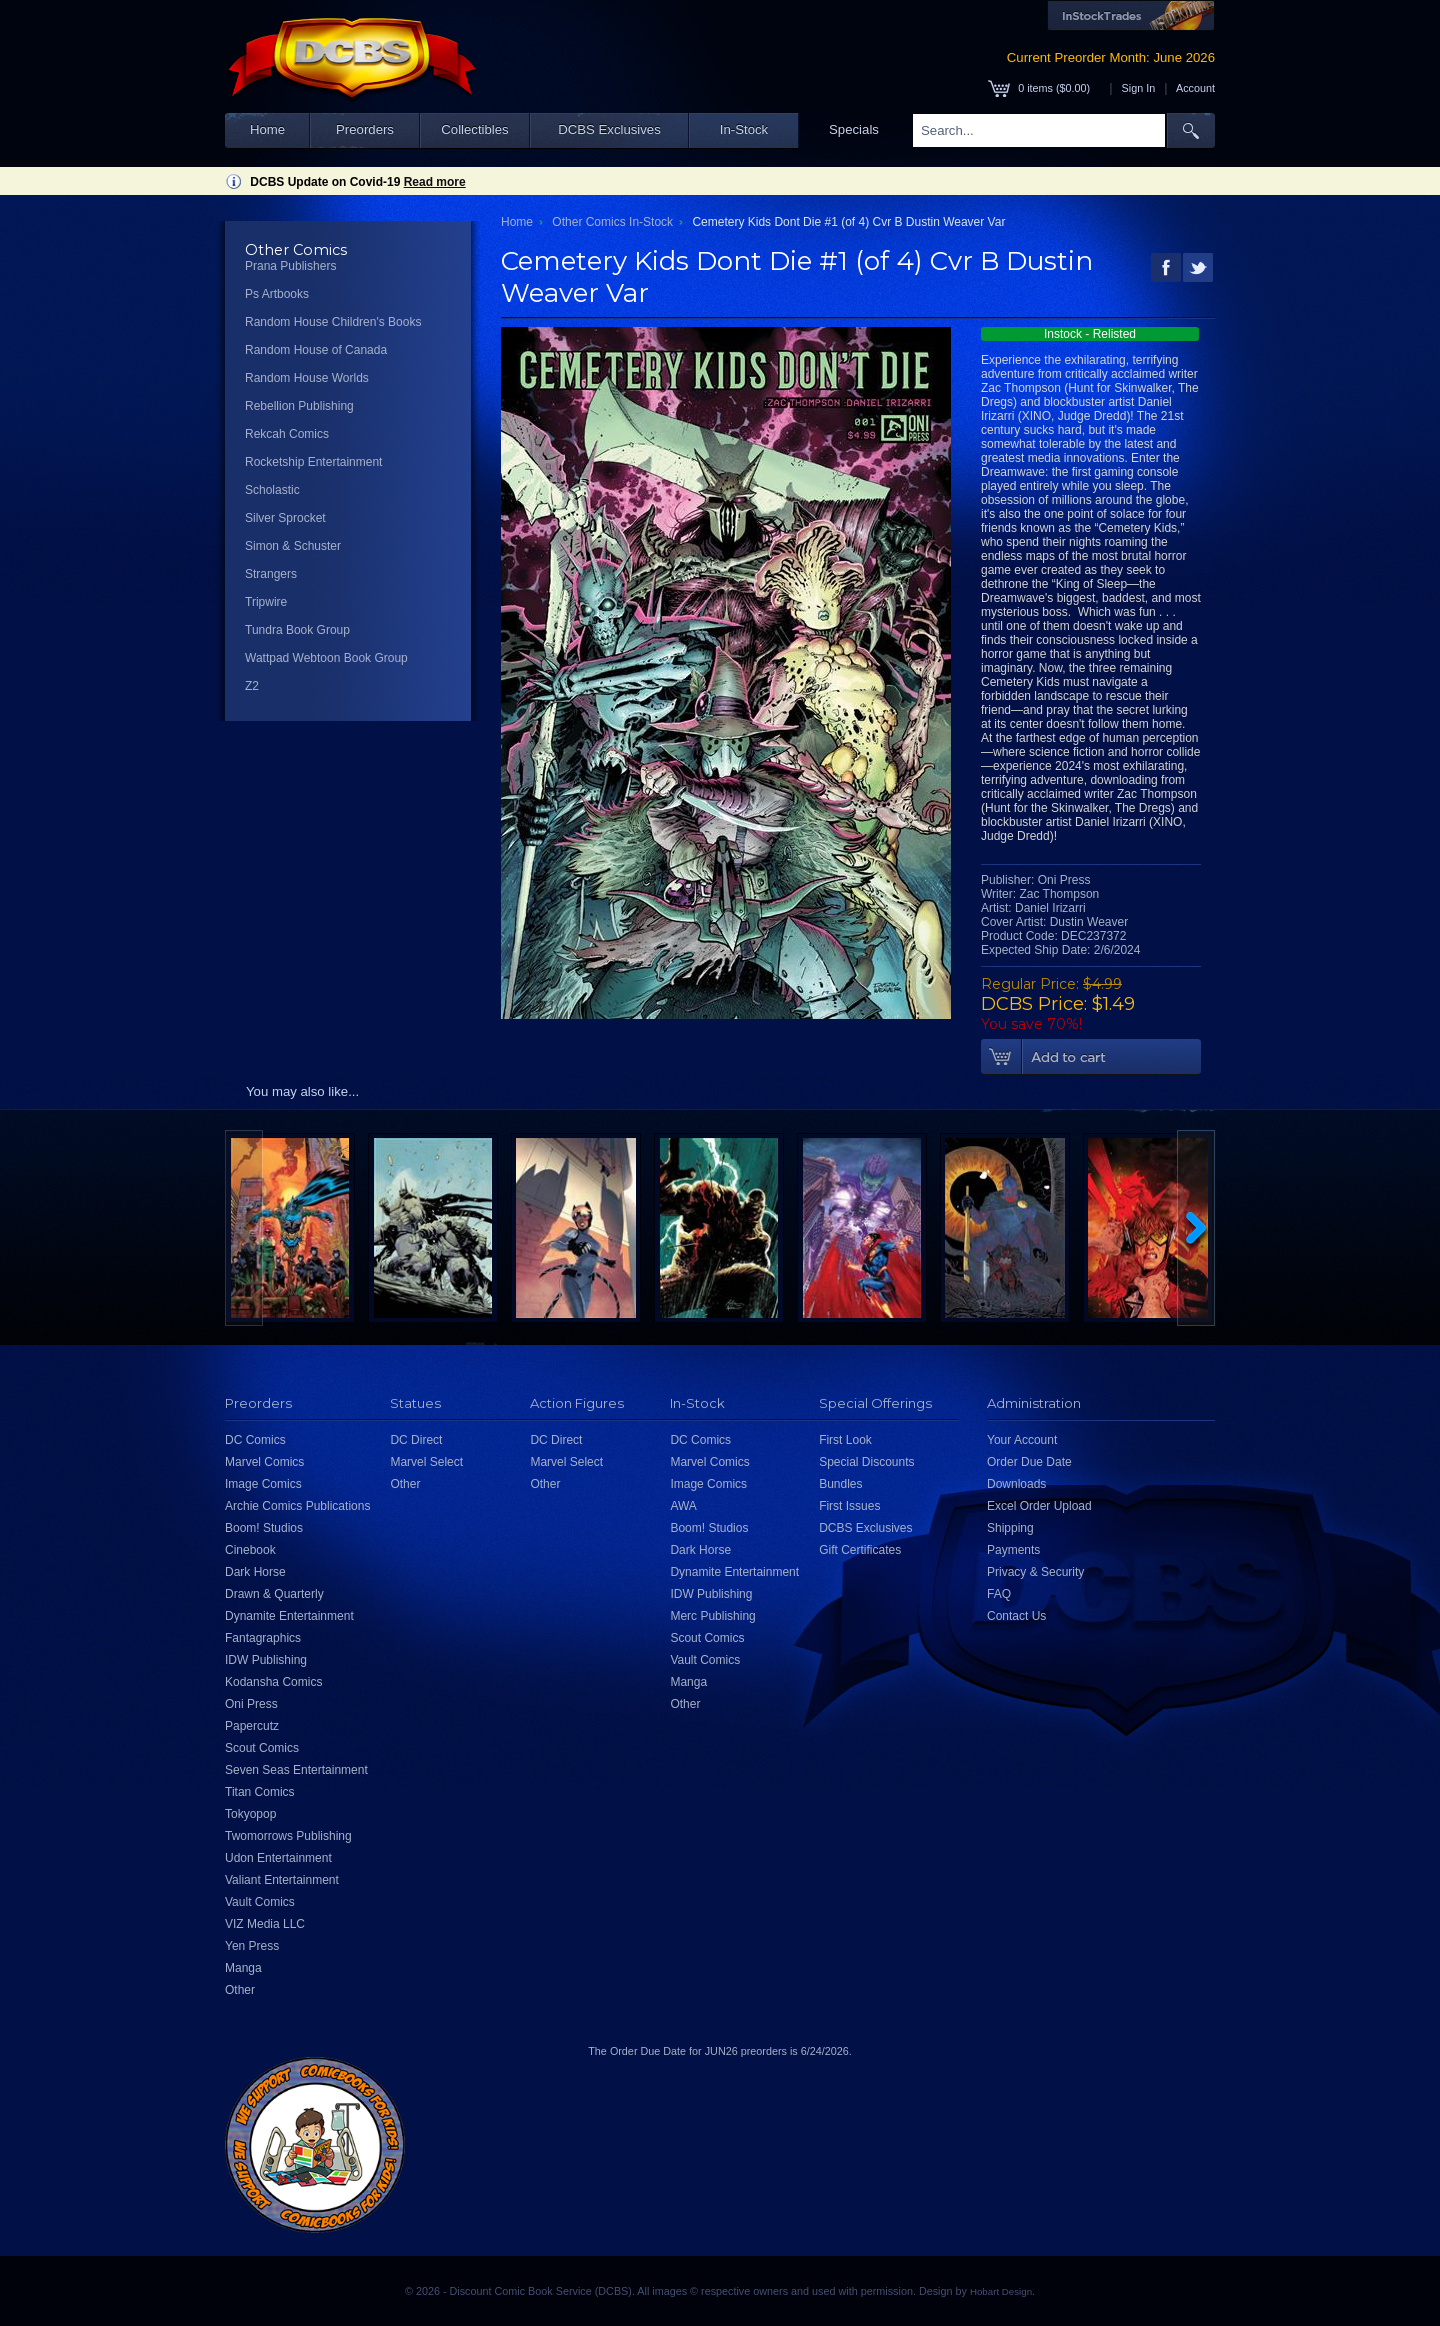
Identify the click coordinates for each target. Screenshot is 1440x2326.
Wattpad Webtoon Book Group (326, 658)
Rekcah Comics (287, 434)
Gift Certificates (860, 1550)
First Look (845, 1440)
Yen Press (252, 1946)
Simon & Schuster (293, 546)
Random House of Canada (316, 350)
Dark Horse (255, 1572)
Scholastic (272, 490)
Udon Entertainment (278, 1858)
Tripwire (266, 602)
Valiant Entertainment (282, 1880)
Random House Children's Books (333, 322)
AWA (683, 1506)
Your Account (1022, 1440)
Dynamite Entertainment (289, 1616)
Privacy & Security (1035, 1572)
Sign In (1139, 88)
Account (1195, 88)
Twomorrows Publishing (288, 1836)
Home (267, 129)
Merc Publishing (712, 1616)
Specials (854, 129)
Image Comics (263, 1484)
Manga (243, 1968)
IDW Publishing (266, 1660)
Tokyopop (250, 1814)
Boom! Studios (264, 1528)
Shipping (1010, 1528)
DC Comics (255, 1440)
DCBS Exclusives (609, 129)
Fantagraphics (263, 1638)
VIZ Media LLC (265, 1924)
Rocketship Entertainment (313, 462)
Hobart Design (1001, 2291)
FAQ (999, 1594)
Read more (435, 182)
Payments (1013, 1550)
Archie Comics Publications (297, 1506)
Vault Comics (260, 1902)
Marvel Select (426, 1462)
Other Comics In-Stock (612, 222)
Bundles (840, 1484)
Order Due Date (1029, 1462)
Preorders (365, 129)
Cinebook (250, 1550)
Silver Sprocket (285, 518)
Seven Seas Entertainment (296, 1770)
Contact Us (1016, 1616)
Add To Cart (1091, 1057)
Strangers (271, 574)
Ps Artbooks (277, 294)
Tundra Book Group (297, 630)
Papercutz (252, 1726)
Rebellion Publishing (299, 406)
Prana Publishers (290, 266)
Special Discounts (866, 1462)
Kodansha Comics (273, 1682)
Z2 (252, 686)
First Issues (849, 1506)
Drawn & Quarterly (274, 1594)
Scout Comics (262, 1748)
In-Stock (744, 129)
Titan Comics (260, 1792)
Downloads (1016, 1484)
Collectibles (474, 129)
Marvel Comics (264, 1462)
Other (240, 1990)
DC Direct (416, 1440)
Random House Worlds (307, 378)
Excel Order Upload (1039, 1506)
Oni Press (251, 1704)
